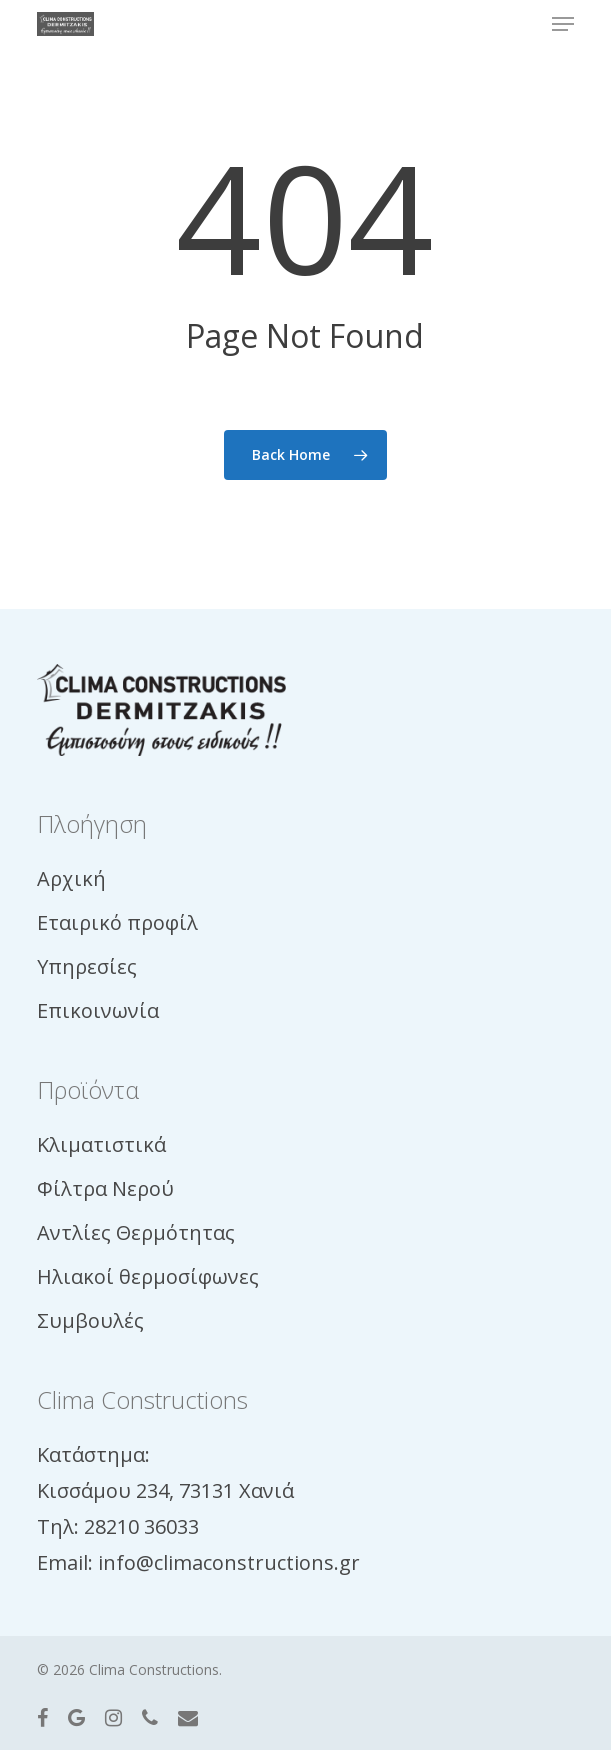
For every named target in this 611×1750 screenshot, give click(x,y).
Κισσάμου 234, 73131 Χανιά (165, 1490)
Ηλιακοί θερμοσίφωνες (148, 1276)
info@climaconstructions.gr (229, 1562)
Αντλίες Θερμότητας (136, 1232)
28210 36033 (141, 1526)
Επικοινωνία (98, 1010)
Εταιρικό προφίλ (117, 922)
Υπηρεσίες (87, 966)
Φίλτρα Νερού (105, 1188)
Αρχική (71, 878)
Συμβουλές (90, 1320)
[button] (563, 24)
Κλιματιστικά (101, 1144)
